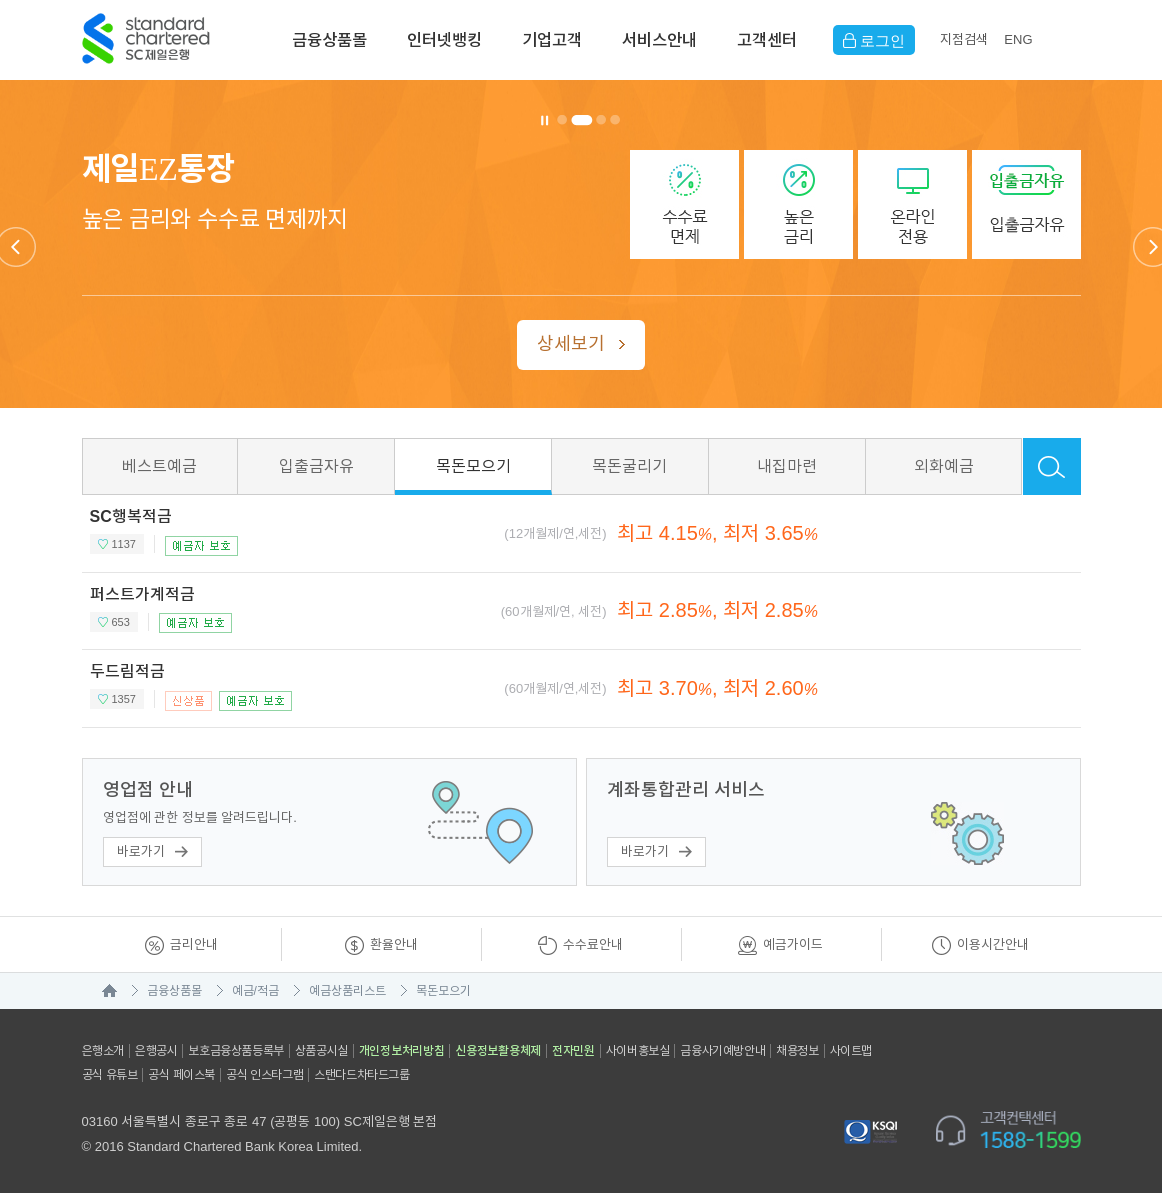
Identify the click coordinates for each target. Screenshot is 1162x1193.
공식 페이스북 (181, 1075)
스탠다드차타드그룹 (361, 1075)
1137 (124, 544)
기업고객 (552, 40)
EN (1018, 39)
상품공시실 (321, 1051)
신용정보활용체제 (498, 1051)
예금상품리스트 (347, 991)
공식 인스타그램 (264, 1075)
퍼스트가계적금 (142, 594)
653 (121, 622)
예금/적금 (255, 991)
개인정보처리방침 (402, 1051)
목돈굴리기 (629, 466)
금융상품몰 (329, 40)
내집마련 (787, 466)
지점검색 (964, 39)
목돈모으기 (473, 466)
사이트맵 (851, 1051)
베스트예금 (159, 466)
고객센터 (767, 40)
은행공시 (156, 1051)
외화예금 (944, 466)
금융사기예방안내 (722, 1051)
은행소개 (103, 1051)
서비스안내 (659, 40)
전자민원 (573, 1051)
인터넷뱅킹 (444, 40)
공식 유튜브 (110, 1075)
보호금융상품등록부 (235, 1051)
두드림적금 (127, 671)
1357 (124, 699)
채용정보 (797, 1051)
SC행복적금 (131, 516)
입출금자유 (316, 466)
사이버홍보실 (638, 1051)
